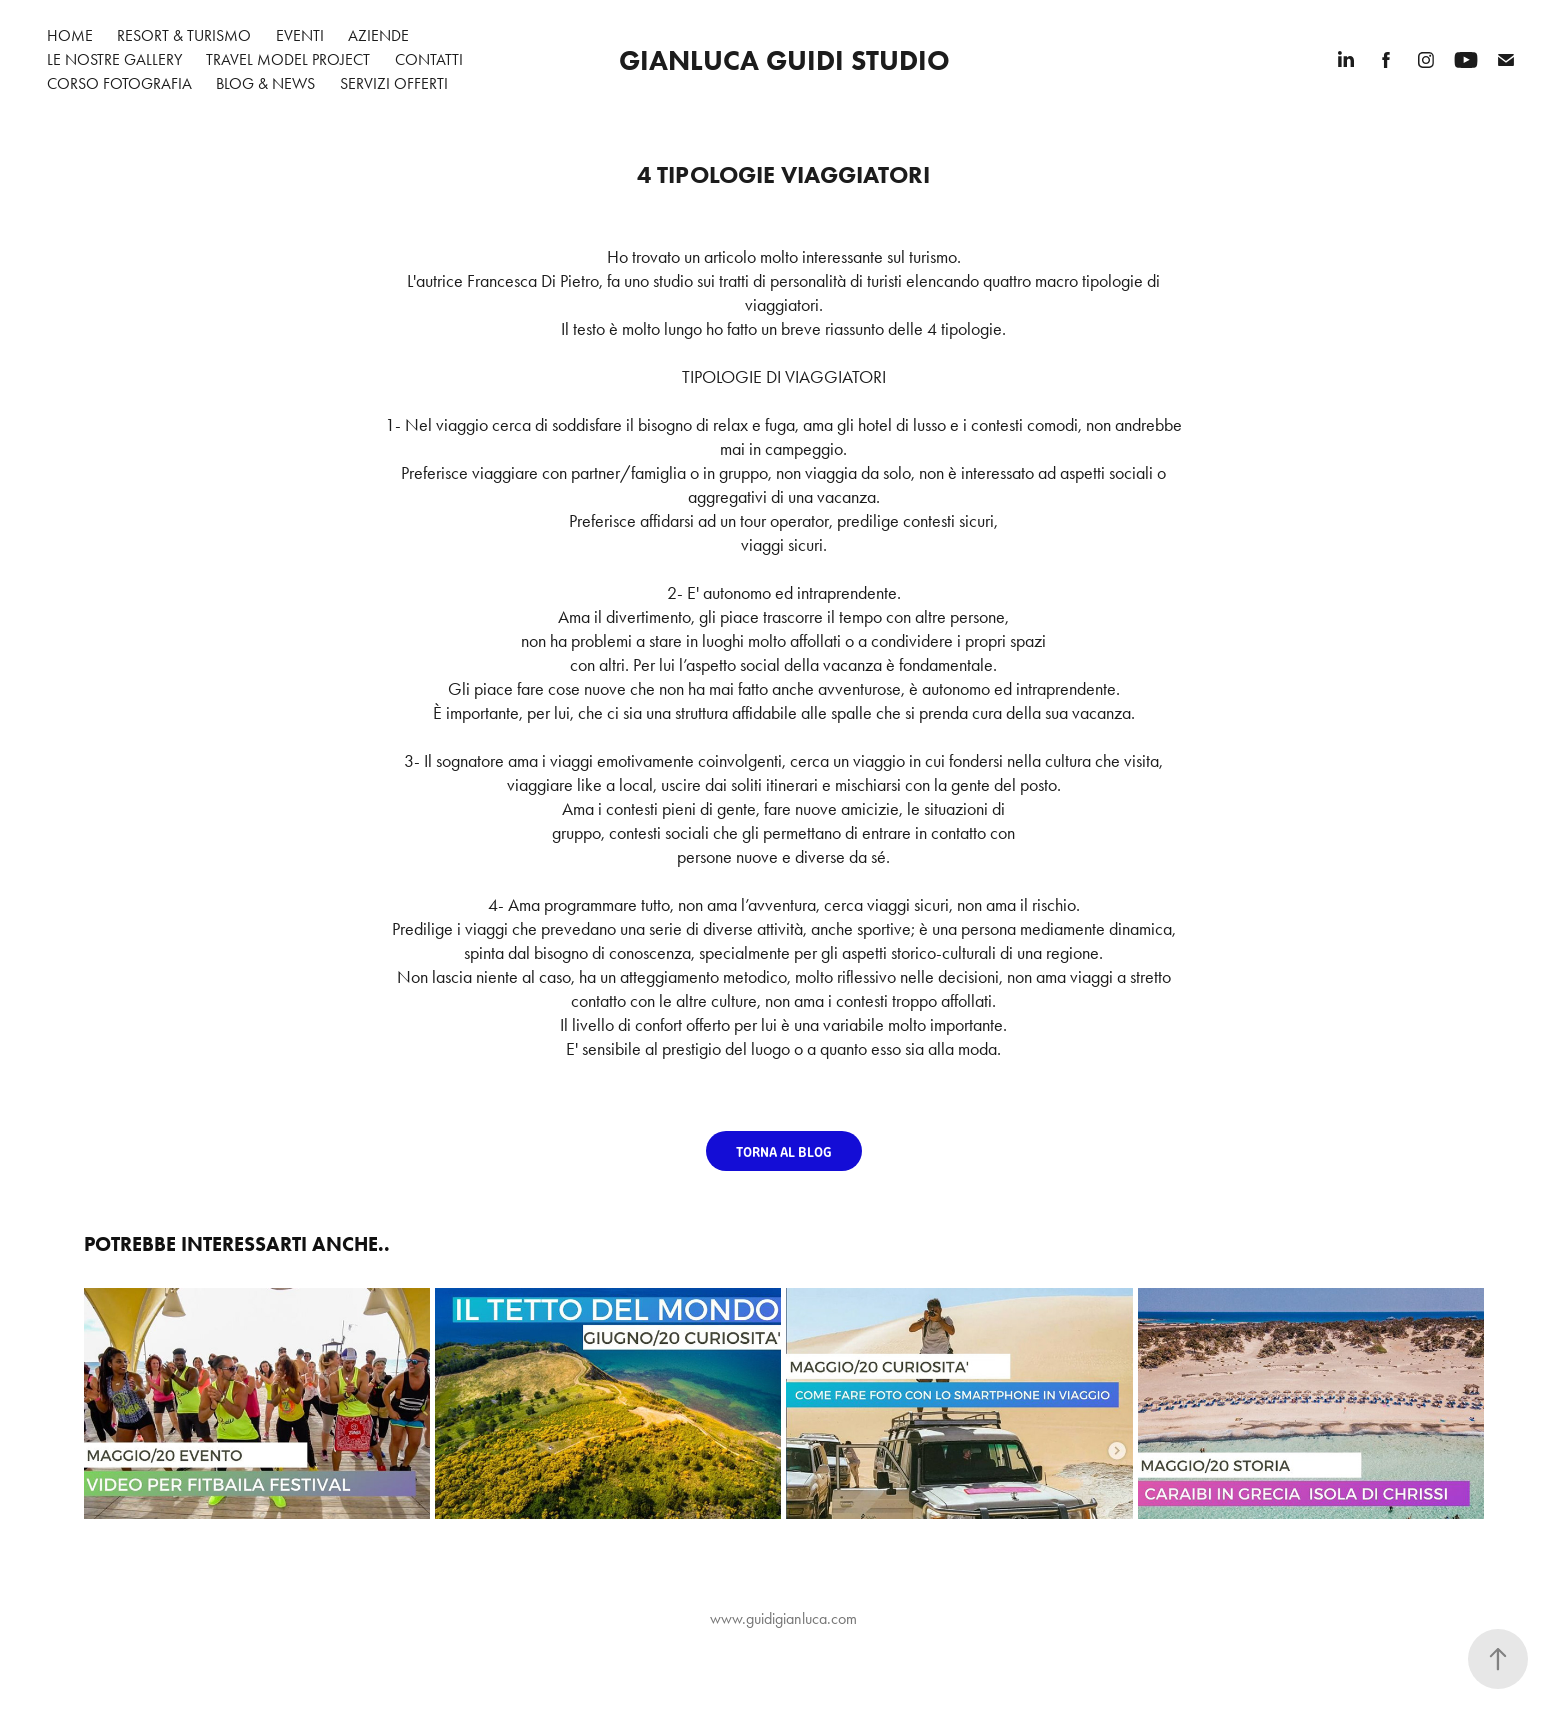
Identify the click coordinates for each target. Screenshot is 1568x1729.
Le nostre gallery (114, 59)
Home (70, 35)
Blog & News (265, 83)
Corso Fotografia (119, 83)
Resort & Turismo (184, 35)
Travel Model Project (288, 59)
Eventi (300, 35)
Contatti (429, 59)
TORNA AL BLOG (784, 1151)
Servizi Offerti (394, 83)
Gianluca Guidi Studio (784, 60)
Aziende (378, 35)
